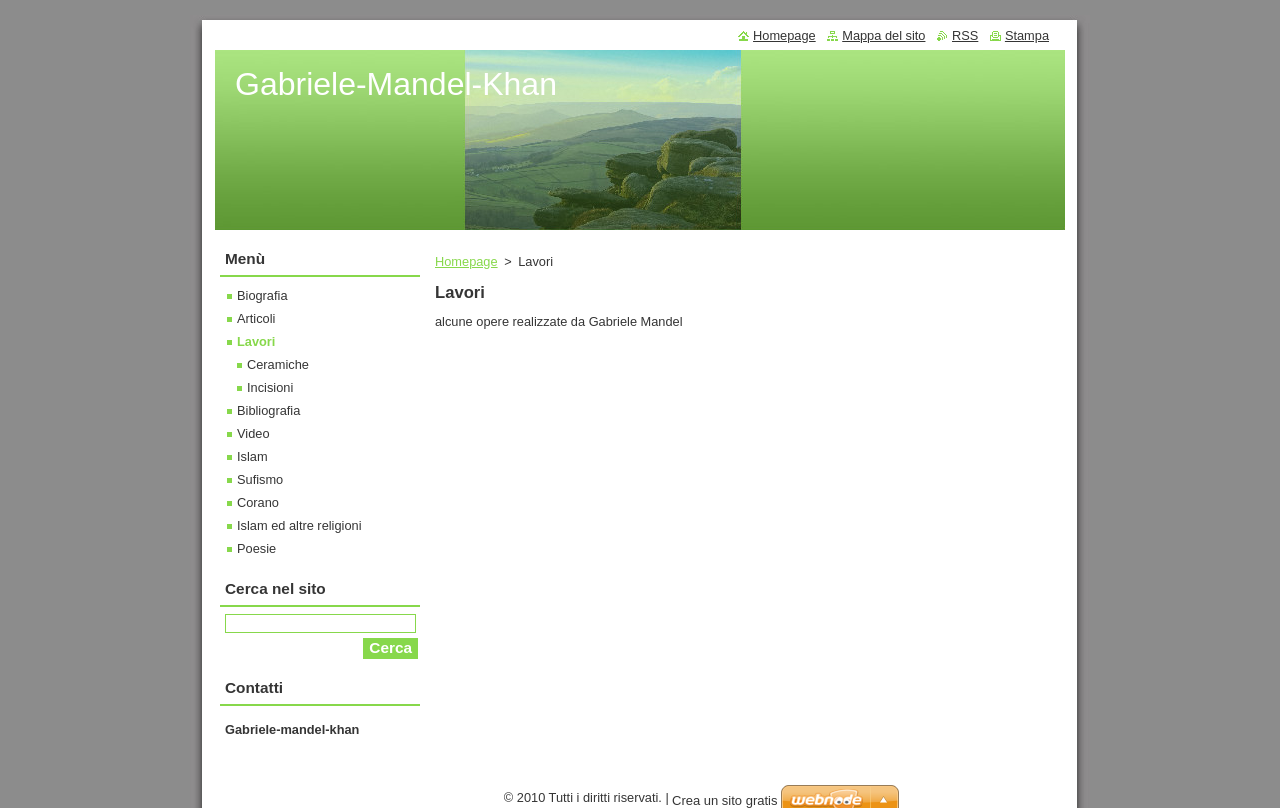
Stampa (1027, 35)
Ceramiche (278, 364)
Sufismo (260, 479)
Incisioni (270, 387)
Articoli (256, 318)
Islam (252, 456)
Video (253, 433)
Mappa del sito (883, 35)
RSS (965, 35)
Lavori (256, 341)
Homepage (466, 261)
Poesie (256, 548)
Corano (258, 502)
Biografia (262, 295)
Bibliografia (268, 410)
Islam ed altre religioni (299, 525)
